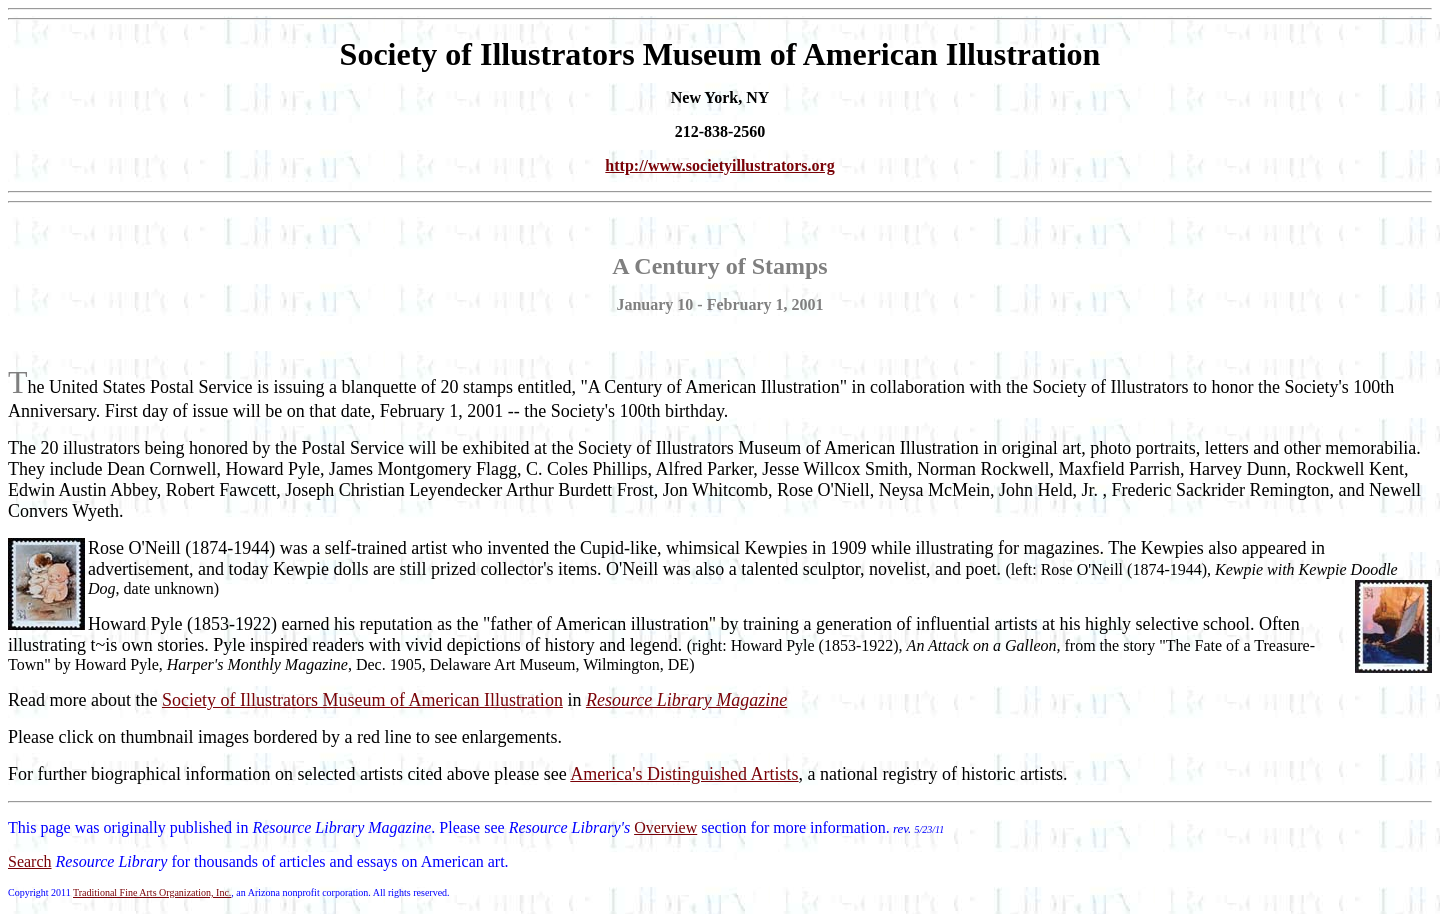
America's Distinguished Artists (684, 774)
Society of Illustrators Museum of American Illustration (362, 700)
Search (30, 861)
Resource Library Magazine (686, 700)
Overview (665, 827)
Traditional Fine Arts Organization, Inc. (152, 892)
